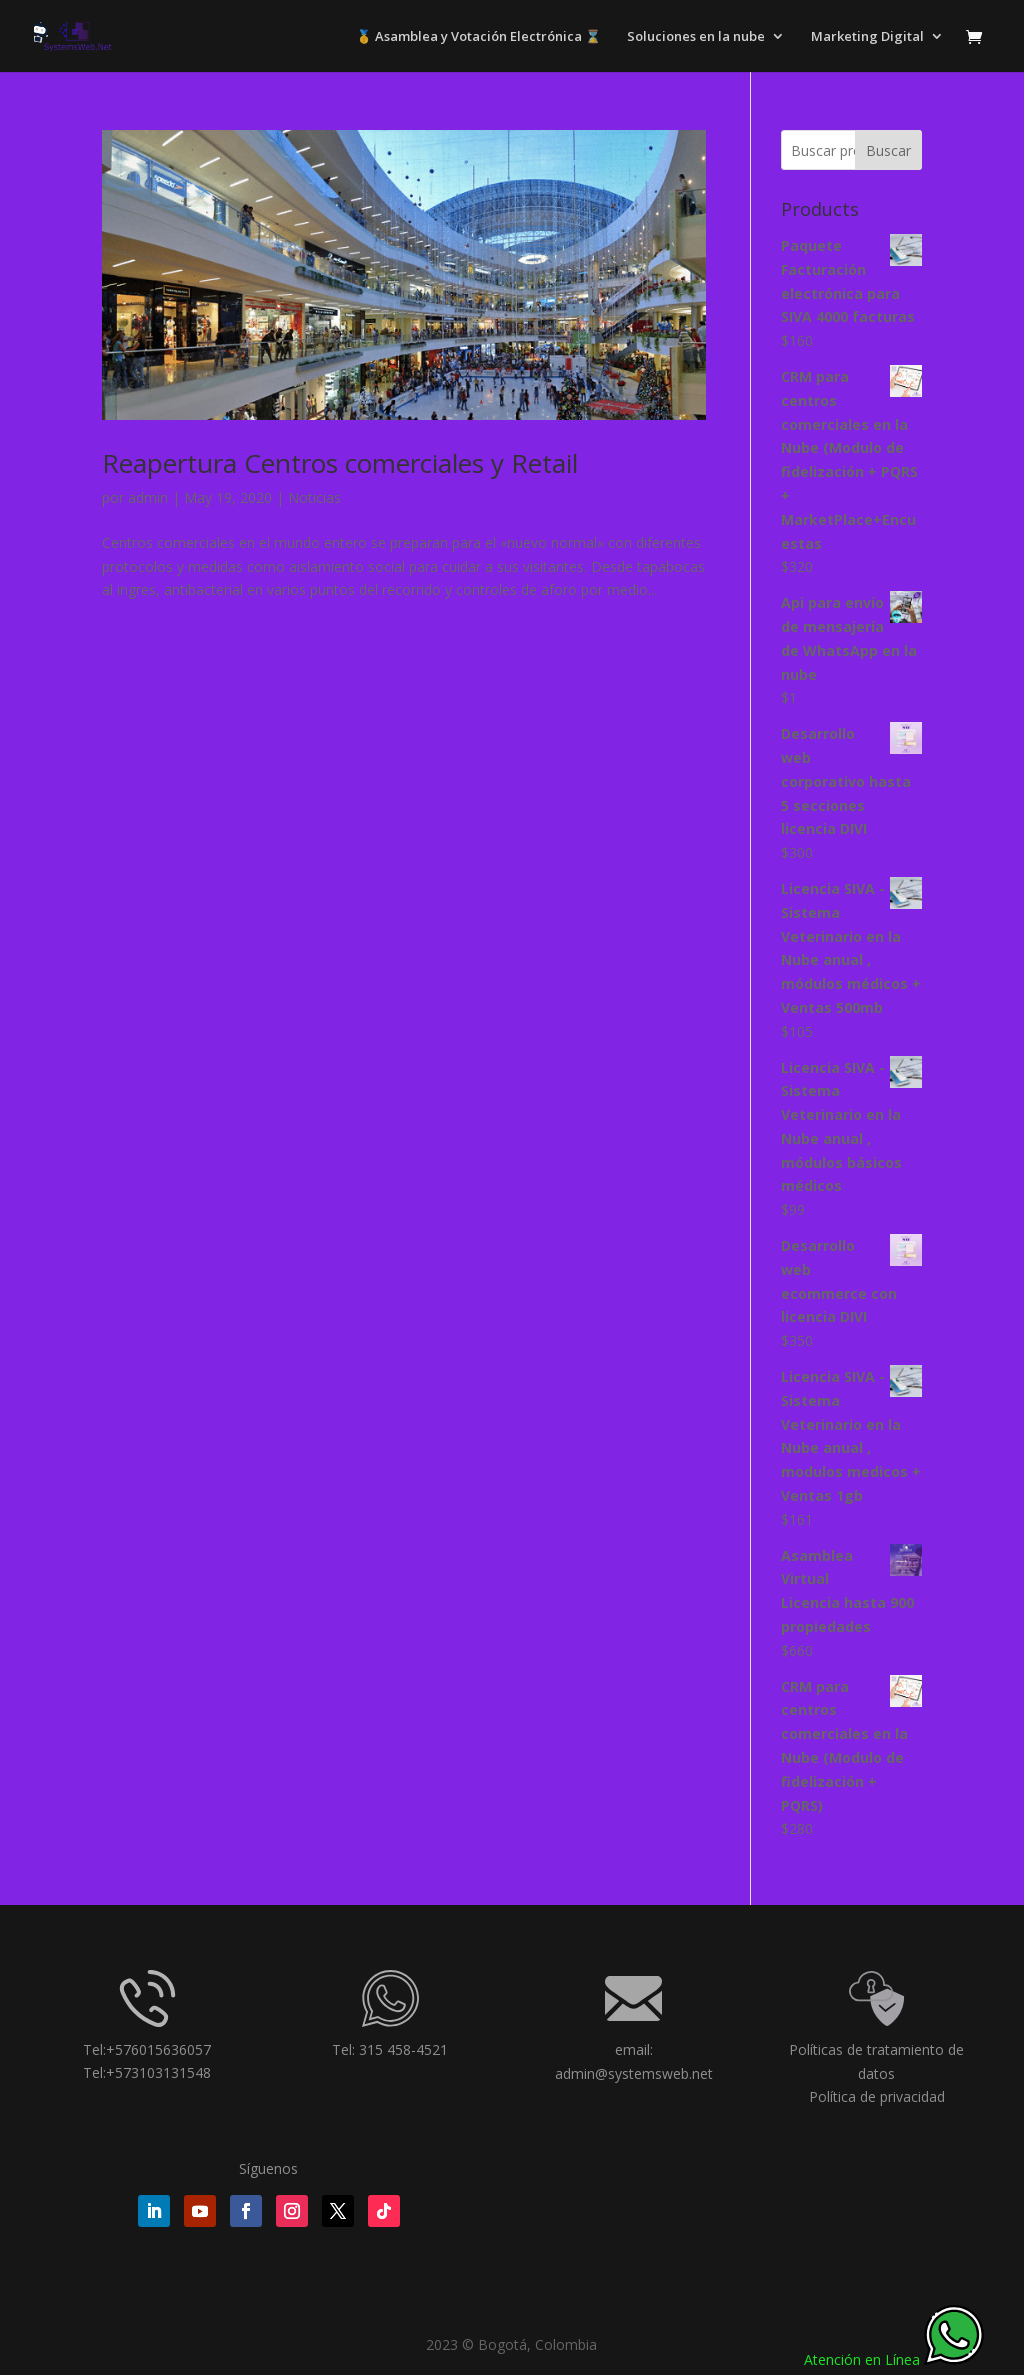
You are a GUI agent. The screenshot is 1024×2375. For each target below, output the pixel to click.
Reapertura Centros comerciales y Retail (340, 463)
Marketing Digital (867, 37)
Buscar (888, 150)
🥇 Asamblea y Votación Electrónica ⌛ (478, 37)
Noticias (314, 497)
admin (148, 497)
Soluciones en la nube (696, 37)
